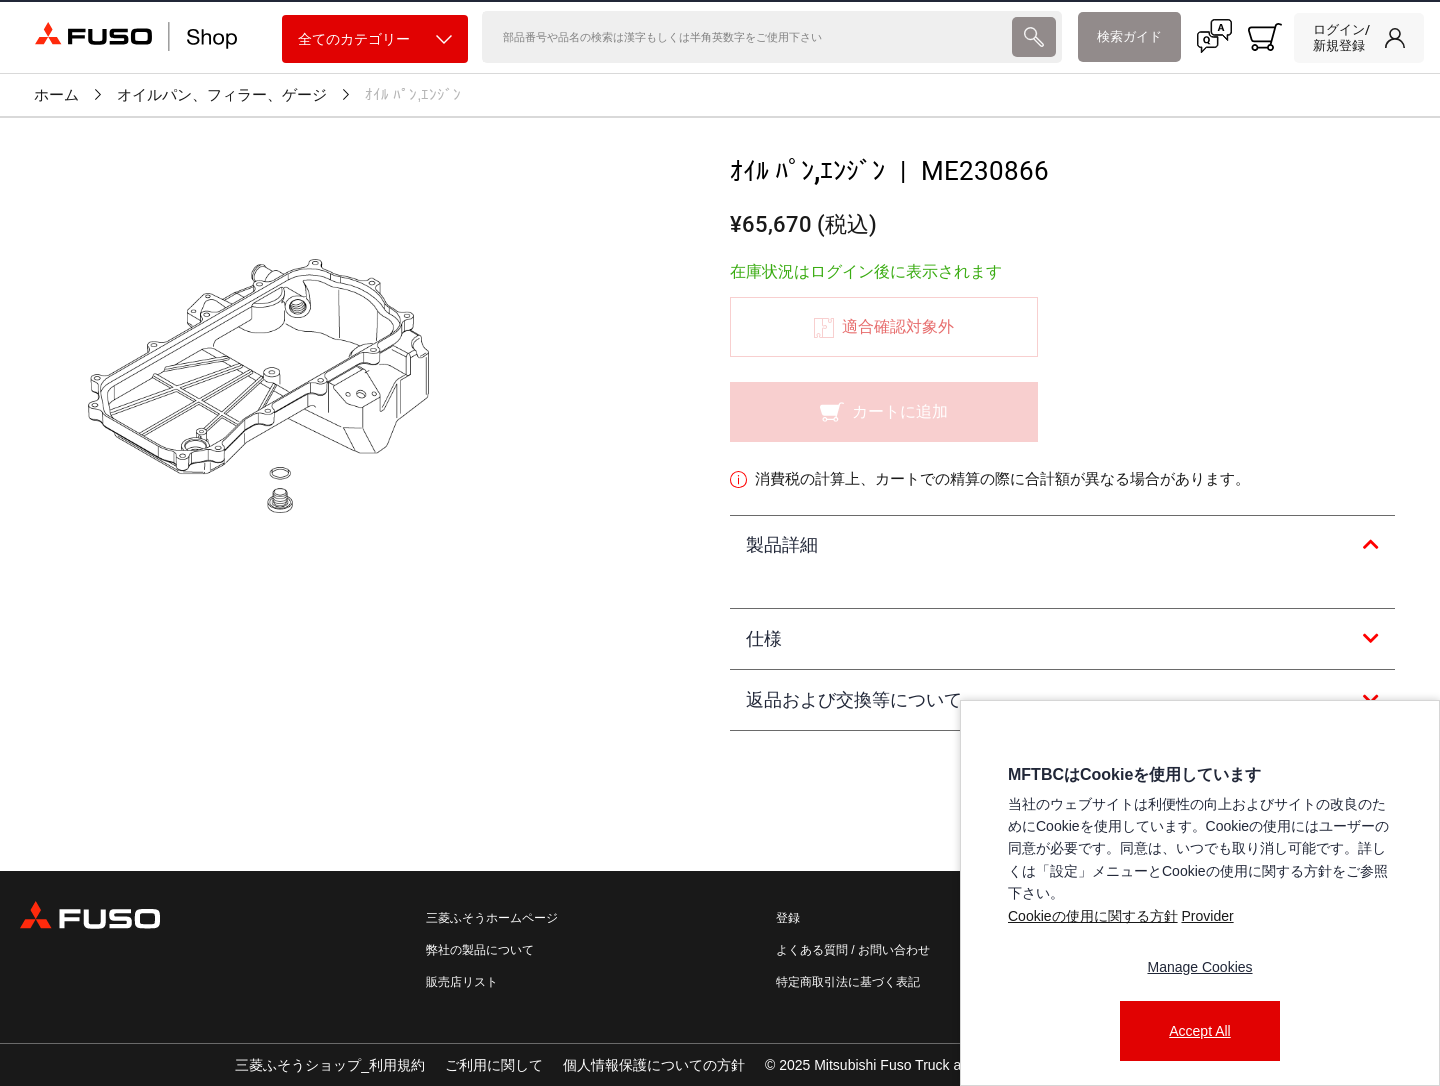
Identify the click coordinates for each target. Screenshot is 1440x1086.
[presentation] (1033, 37)
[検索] (745, 37)
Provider (1207, 916)
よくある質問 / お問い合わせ (853, 950)
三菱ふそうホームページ (492, 918)
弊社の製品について (480, 950)
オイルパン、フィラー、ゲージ (222, 95)
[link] (1359, 38)
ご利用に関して (494, 1065)
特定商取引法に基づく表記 (848, 982)
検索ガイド (1129, 36)
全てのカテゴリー (375, 39)
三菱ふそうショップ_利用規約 (330, 1065)
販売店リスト (462, 982)
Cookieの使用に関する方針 (1093, 916)
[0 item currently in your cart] (1265, 37)
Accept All (1199, 1031)
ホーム (56, 95)
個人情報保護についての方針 (654, 1065)
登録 (788, 918)
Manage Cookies (1199, 967)
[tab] (1062, 546)
